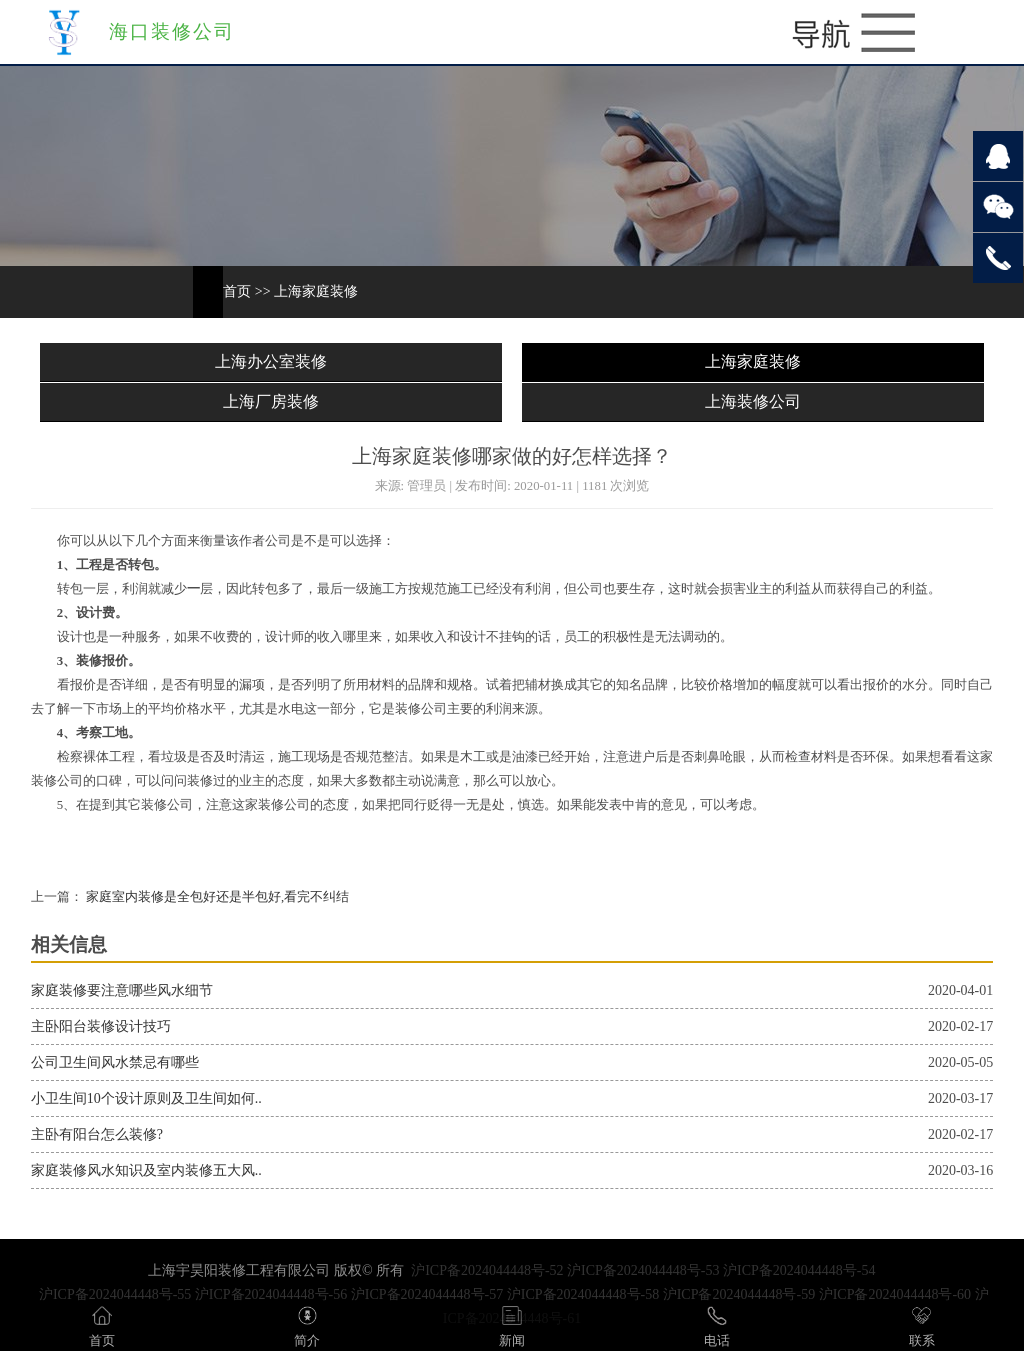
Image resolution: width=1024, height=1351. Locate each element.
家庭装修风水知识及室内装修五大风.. (146, 1170)
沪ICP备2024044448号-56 (271, 1294)
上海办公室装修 (271, 361)
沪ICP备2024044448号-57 (427, 1294)
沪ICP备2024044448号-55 (115, 1294)
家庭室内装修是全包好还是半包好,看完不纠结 (216, 897)
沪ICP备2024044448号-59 (739, 1294)
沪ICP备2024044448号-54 (799, 1270)
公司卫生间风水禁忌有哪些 (115, 1062)
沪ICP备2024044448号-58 (583, 1294)
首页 (237, 291)
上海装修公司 (753, 401)
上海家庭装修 (316, 291)
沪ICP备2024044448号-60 (895, 1294)
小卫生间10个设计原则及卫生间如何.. (146, 1098)
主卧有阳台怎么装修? (97, 1134)
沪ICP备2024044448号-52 (487, 1270)
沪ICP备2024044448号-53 (643, 1270)
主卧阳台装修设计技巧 (101, 1026)
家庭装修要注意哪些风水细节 (122, 990)
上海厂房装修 (271, 401)
